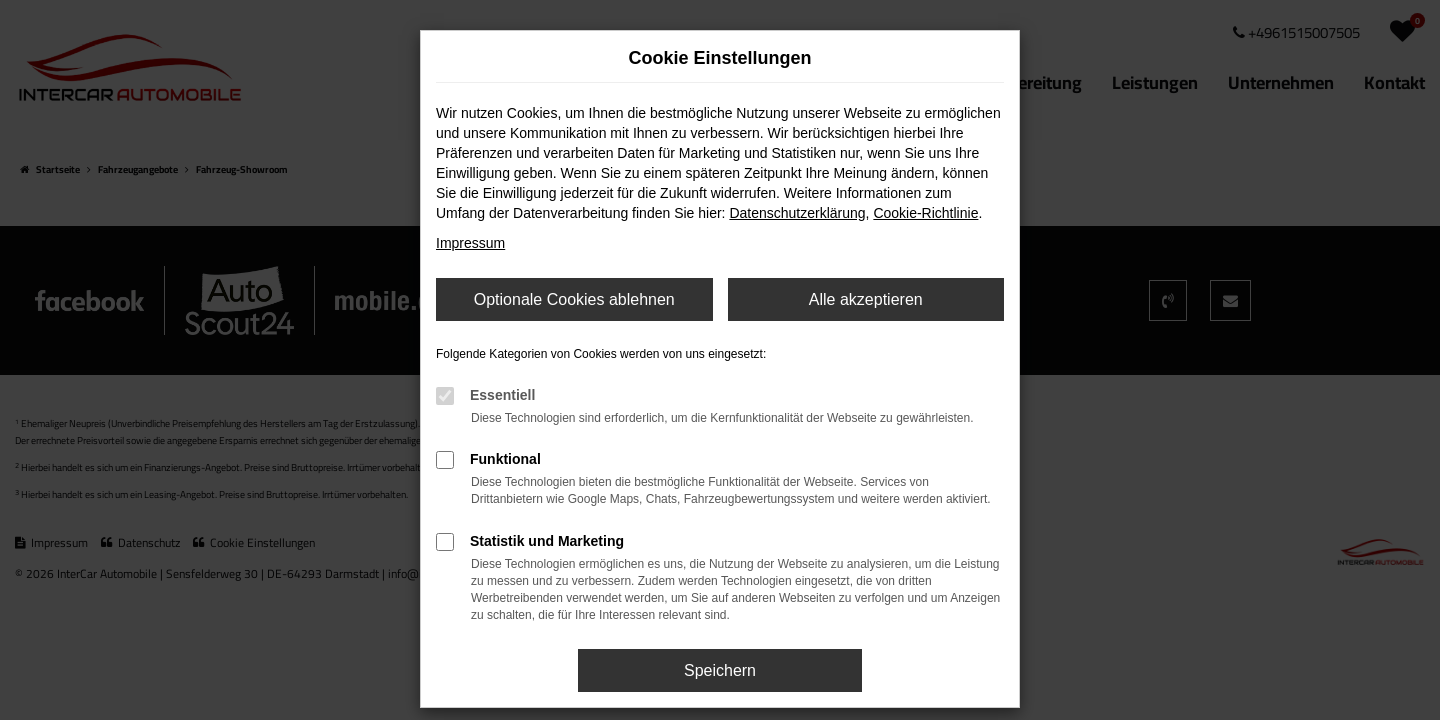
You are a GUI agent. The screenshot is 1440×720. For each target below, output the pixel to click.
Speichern (720, 670)
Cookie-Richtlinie (925, 213)
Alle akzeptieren (866, 299)
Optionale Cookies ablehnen (574, 299)
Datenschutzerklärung (797, 213)
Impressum (470, 243)
